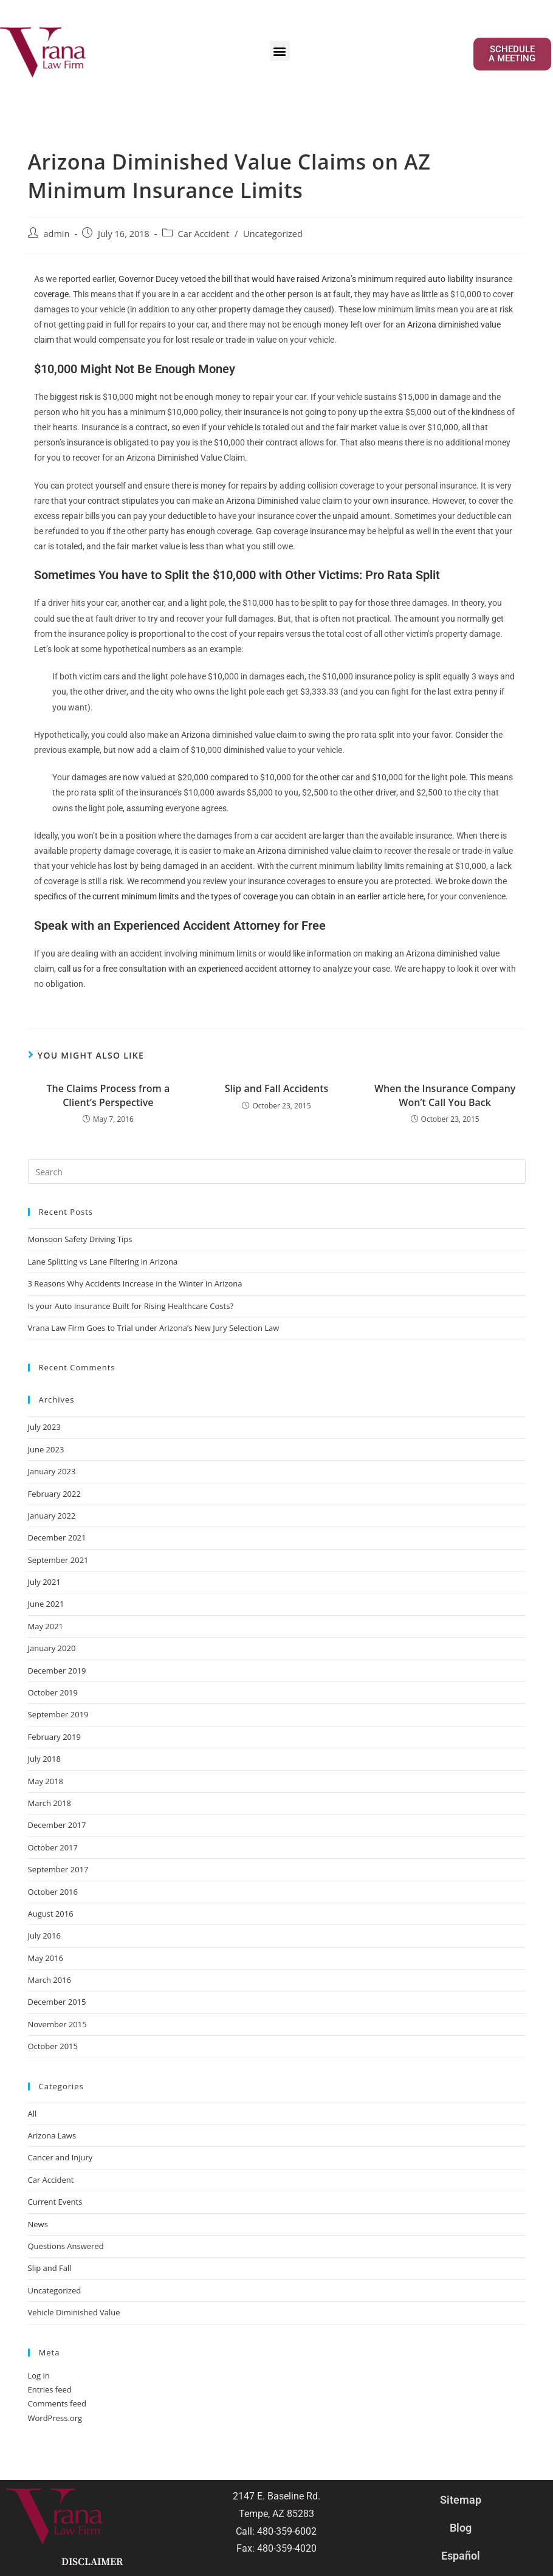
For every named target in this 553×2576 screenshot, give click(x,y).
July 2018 (44, 1758)
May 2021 (46, 1626)
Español (460, 2555)
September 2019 (58, 1714)
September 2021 (58, 1559)
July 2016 (44, 1935)
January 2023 (52, 1471)
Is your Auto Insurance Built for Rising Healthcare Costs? (131, 1305)
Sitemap (460, 2499)
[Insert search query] (277, 1171)
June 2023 (46, 1449)
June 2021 (46, 1603)
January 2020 (52, 1648)
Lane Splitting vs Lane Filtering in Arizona (104, 1261)
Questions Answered (66, 2246)
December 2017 (57, 1824)
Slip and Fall (50, 2267)
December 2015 (57, 2001)
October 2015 (53, 2046)
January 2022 (52, 1515)
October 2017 (53, 1847)
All (32, 2113)
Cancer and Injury (60, 2157)
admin (57, 233)
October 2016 (53, 1891)
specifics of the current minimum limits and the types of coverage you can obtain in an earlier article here (229, 896)
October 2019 (53, 1692)
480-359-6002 (287, 2531)
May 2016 (46, 1958)
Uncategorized (273, 233)
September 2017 (58, 1869)
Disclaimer (92, 2562)
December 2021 (57, 1537)
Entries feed (50, 2389)
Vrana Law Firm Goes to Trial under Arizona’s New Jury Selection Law (154, 1327)
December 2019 (57, 1670)
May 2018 (46, 1781)
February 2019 (54, 1736)
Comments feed (57, 2403)
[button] (280, 51)
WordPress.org (55, 2418)
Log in (39, 2375)
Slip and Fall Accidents (277, 1088)
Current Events (55, 2201)
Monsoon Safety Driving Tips (80, 1239)
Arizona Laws (52, 2135)
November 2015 (57, 2024)
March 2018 (50, 1803)
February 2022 (54, 1493)
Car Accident (204, 233)
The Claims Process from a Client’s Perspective (108, 1095)
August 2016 (51, 1913)
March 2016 (50, 1979)
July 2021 (44, 1581)
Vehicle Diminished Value (74, 2312)
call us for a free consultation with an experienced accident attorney (184, 969)
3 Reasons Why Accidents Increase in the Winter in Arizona (135, 1283)
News (38, 2224)
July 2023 (44, 1426)
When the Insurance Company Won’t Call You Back (445, 1095)
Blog (461, 2527)
